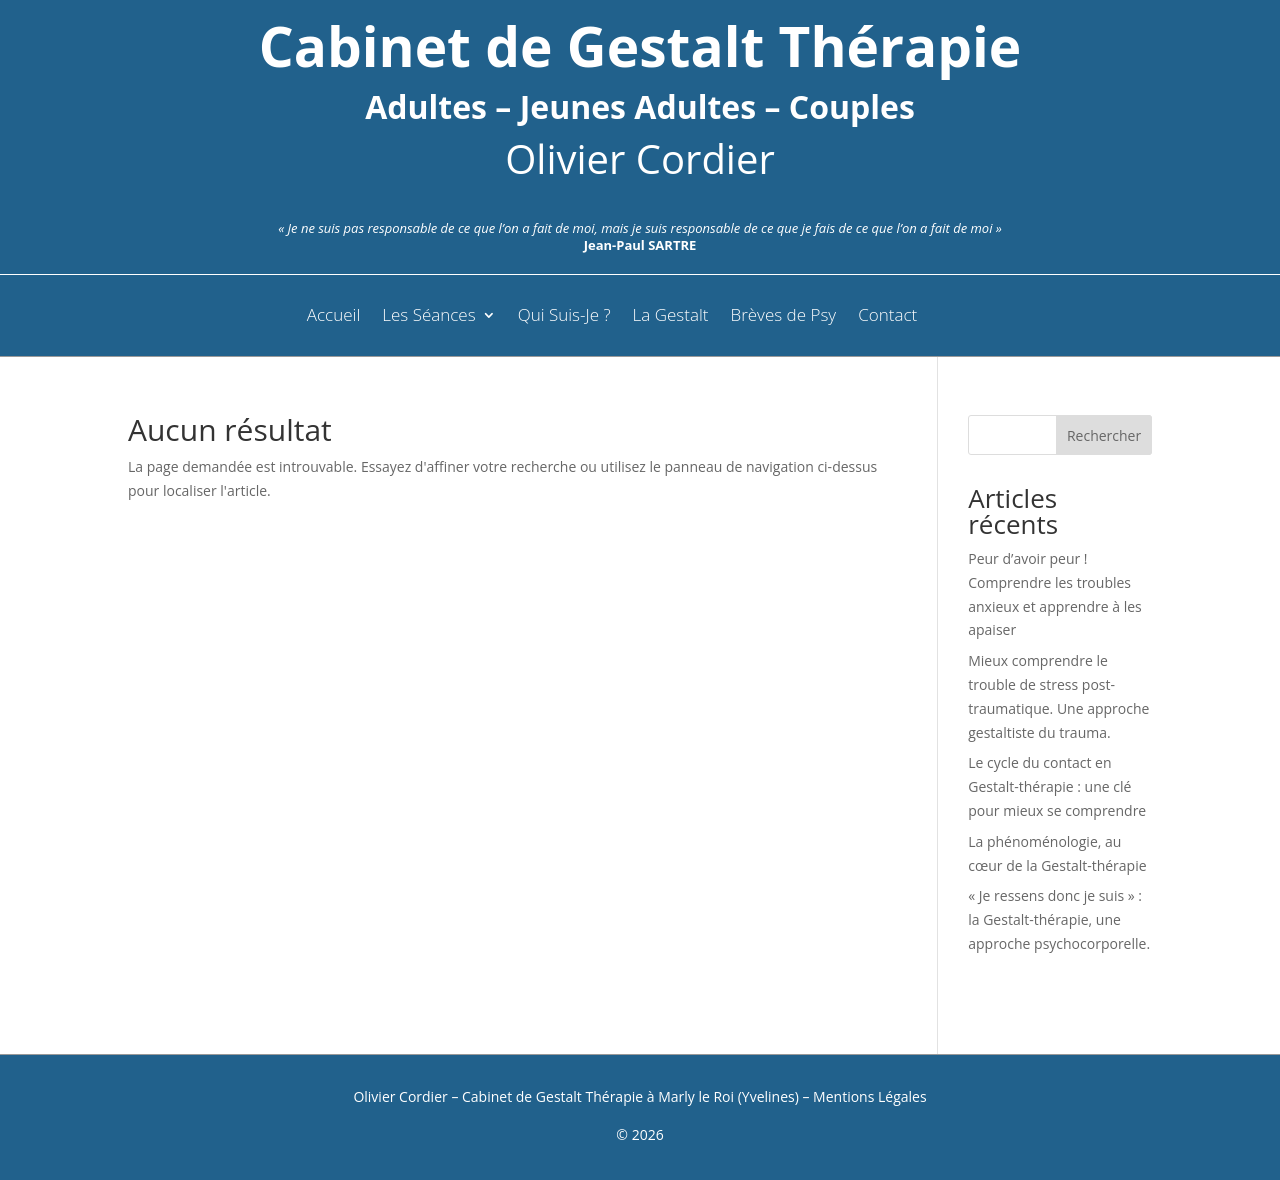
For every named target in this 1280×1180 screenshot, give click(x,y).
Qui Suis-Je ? (564, 317)
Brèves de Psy (784, 317)
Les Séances (428, 317)
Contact (887, 317)
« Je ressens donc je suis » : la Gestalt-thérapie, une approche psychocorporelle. (1059, 919)
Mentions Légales (870, 1096)
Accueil (333, 317)
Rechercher (1104, 435)
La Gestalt (671, 317)
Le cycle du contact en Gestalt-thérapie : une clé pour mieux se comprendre (1057, 786)
